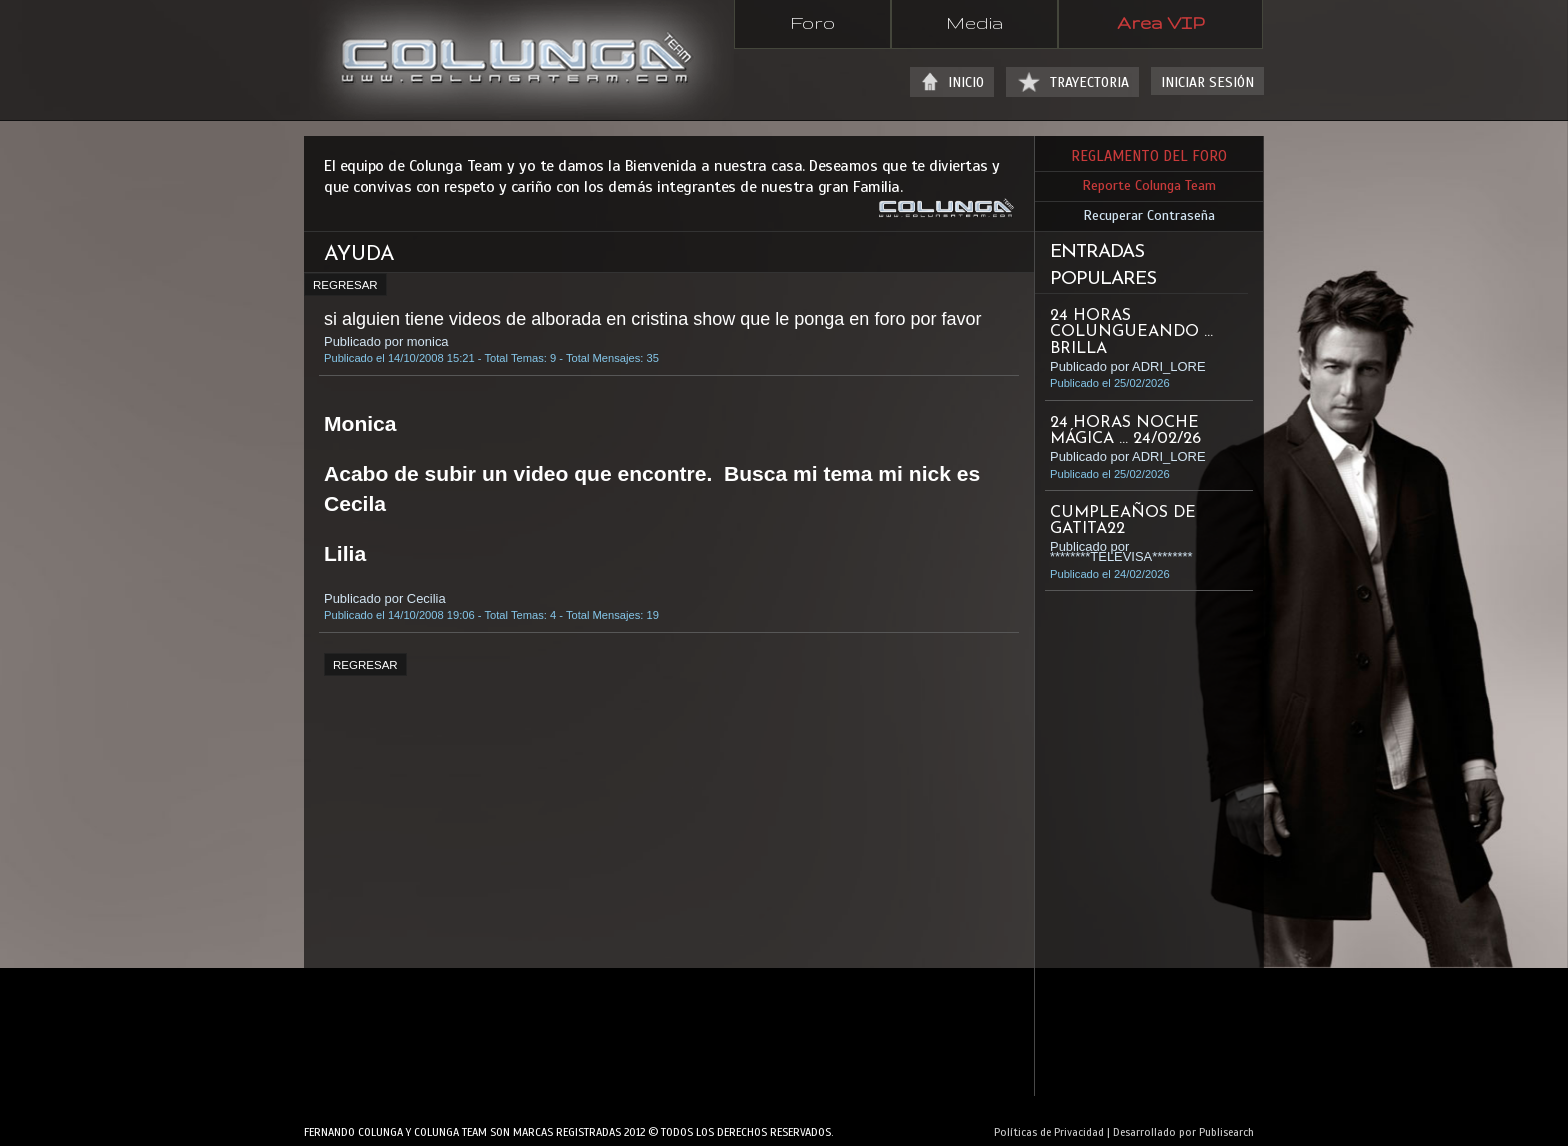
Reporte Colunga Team (1149, 185)
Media (974, 22)
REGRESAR (345, 285)
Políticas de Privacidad (1049, 1132)
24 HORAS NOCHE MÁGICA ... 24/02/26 (1125, 431)
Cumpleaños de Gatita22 (1123, 521)
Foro (812, 22)
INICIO (966, 82)
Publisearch (1226, 1132)
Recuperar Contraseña (1149, 215)
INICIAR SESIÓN (1207, 82)
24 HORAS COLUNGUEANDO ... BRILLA (1131, 332)
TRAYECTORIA (1089, 82)
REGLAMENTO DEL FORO (1149, 156)
